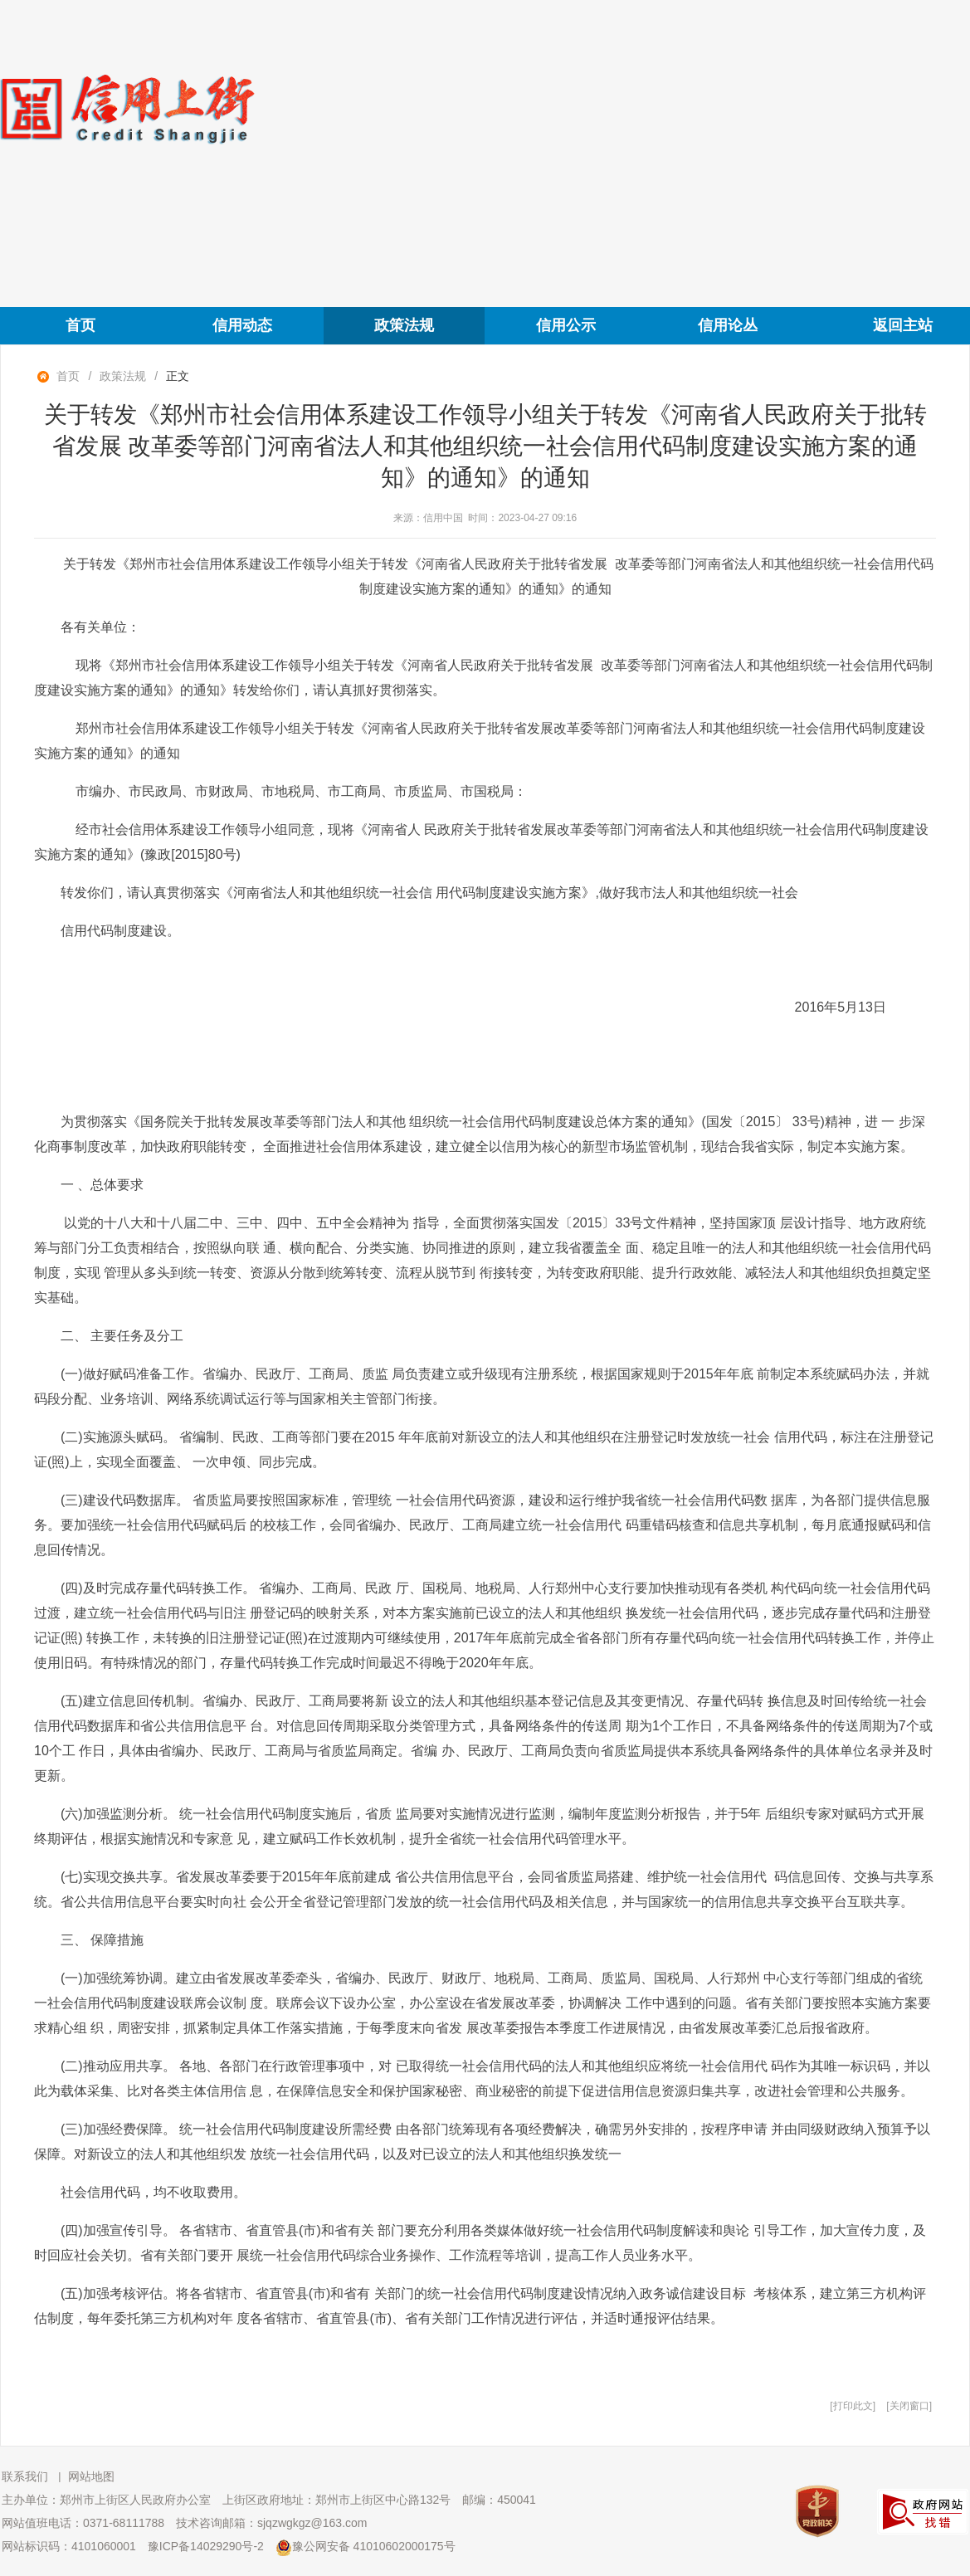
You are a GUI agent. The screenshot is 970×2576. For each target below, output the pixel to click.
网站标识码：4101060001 (69, 2546)
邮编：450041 (499, 2499)
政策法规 (404, 325)
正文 (177, 376)
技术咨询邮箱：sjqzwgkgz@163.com (272, 2523)
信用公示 (566, 325)
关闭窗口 (909, 2406)
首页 (80, 325)
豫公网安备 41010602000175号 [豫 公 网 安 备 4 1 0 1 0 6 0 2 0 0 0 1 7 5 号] (365, 2547)
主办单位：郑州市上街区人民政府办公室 (106, 2499)
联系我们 (25, 2476)
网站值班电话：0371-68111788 (83, 2523)
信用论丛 (728, 325)
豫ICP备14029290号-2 (206, 2546)
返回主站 (903, 325)
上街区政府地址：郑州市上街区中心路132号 (336, 2499)
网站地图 (91, 2476)
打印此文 (853, 2406)
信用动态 (242, 325)
